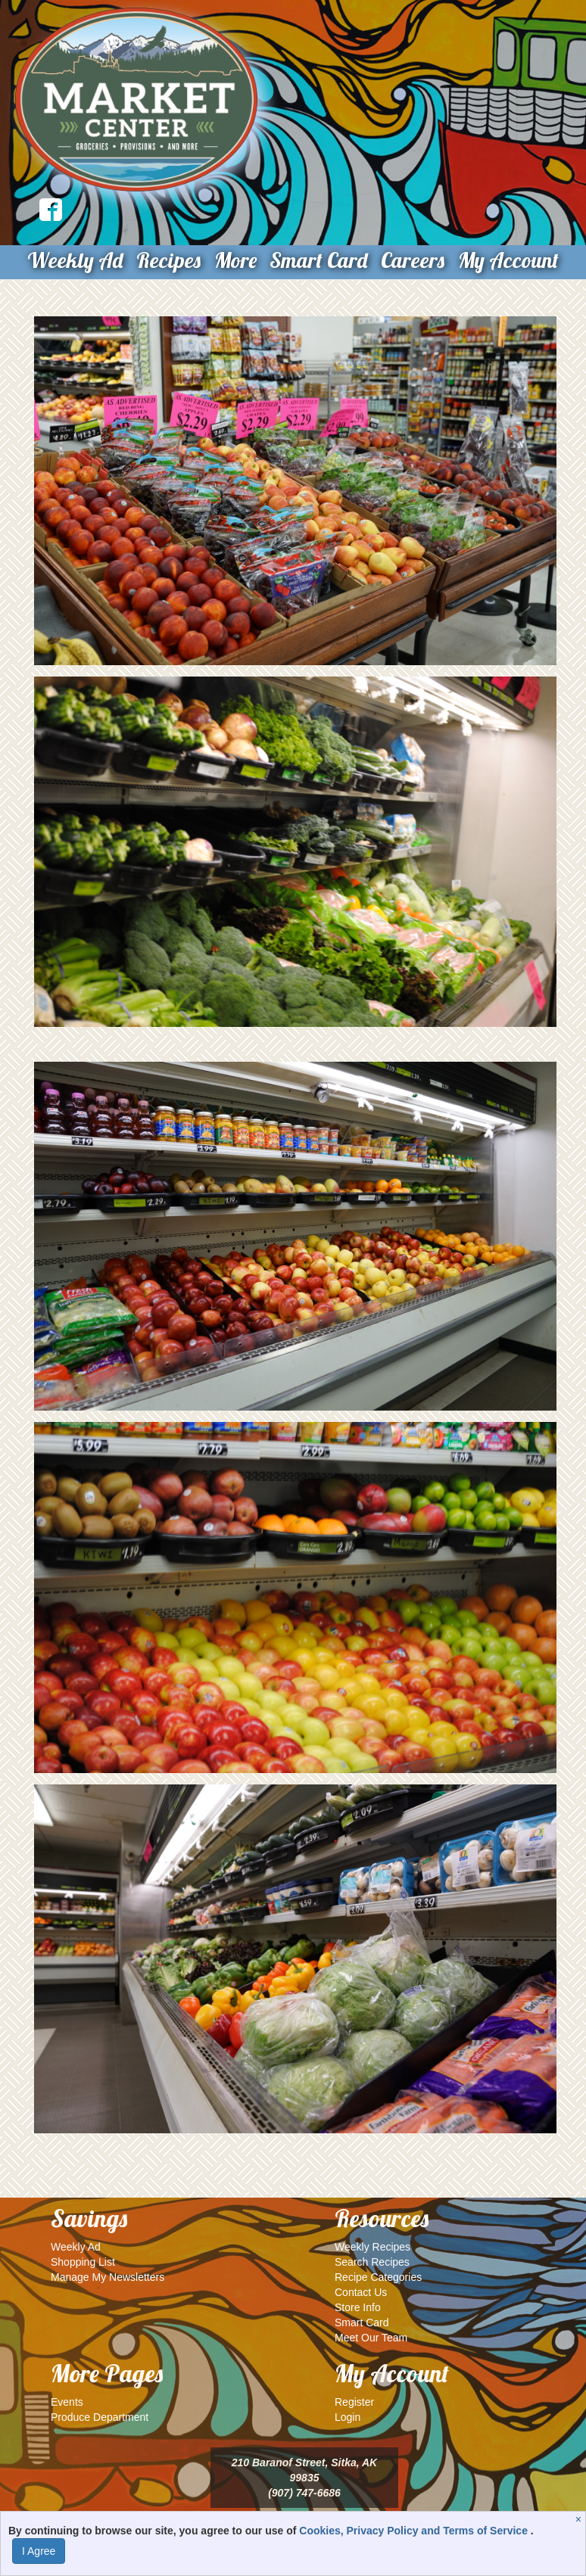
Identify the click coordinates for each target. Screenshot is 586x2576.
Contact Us (361, 2292)
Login (347, 2417)
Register (354, 2402)
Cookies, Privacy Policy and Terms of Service (415, 2531)
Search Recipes (372, 2262)
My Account (508, 260)
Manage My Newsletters (107, 2277)
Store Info (358, 2307)
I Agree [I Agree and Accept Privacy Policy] (38, 2551)
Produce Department (99, 2417)
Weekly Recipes (372, 2247)
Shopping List (83, 2262)
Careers (412, 260)
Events (67, 2402)
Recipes (168, 260)
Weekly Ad (75, 260)
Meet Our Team (371, 2338)
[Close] (580, 2519)
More (235, 260)
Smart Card (318, 260)
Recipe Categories (378, 2277)
